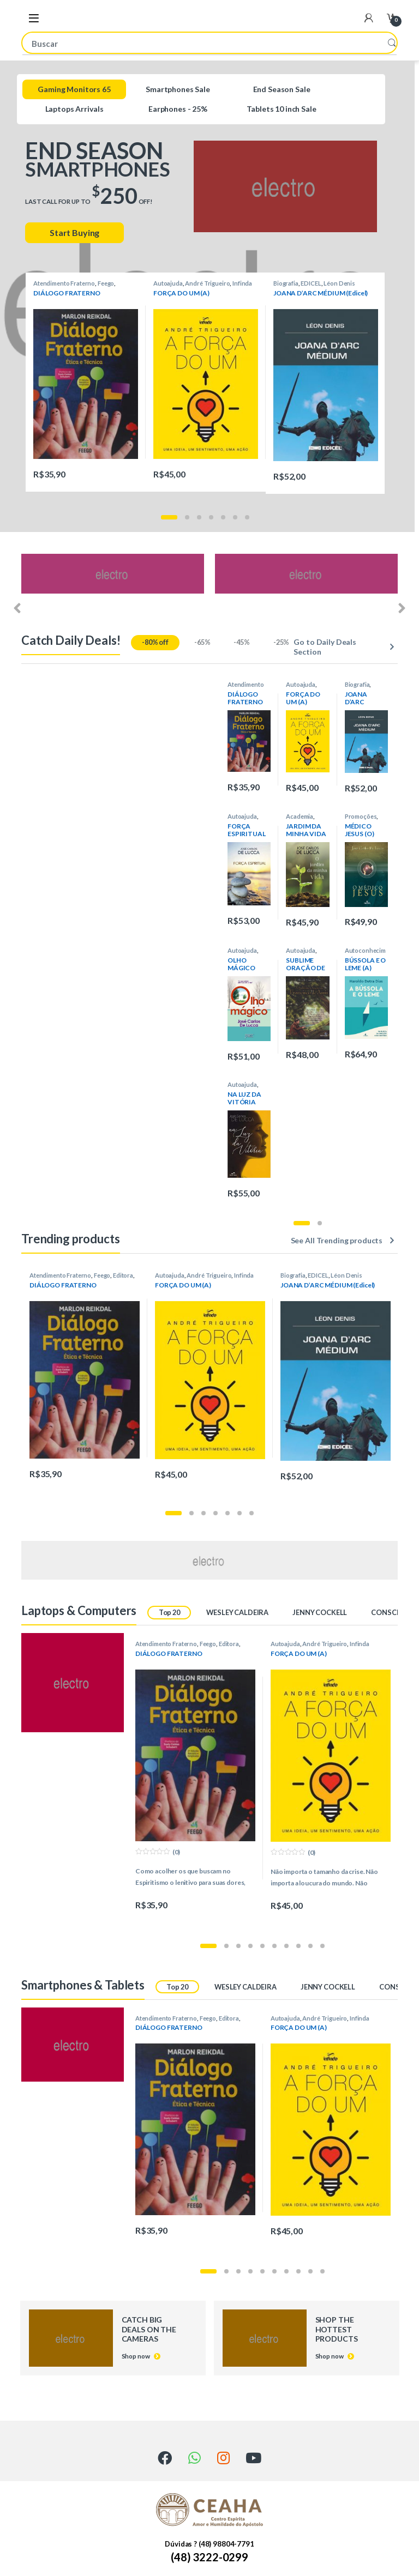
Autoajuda (168, 283)
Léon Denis (339, 283)
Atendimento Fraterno (64, 283)
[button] (169, 517)
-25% (281, 642)
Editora (123, 1275)
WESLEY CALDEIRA (237, 1612)
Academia (299, 816)
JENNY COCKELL (319, 1612)
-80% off (155, 642)
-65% (202, 642)
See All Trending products (337, 1240)
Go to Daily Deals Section (325, 646)
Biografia (285, 283)
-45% (241, 642)
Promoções (361, 816)
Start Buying (74, 232)
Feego (106, 283)
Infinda (242, 283)
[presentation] (17, 609)
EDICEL (311, 283)
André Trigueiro (207, 283)
